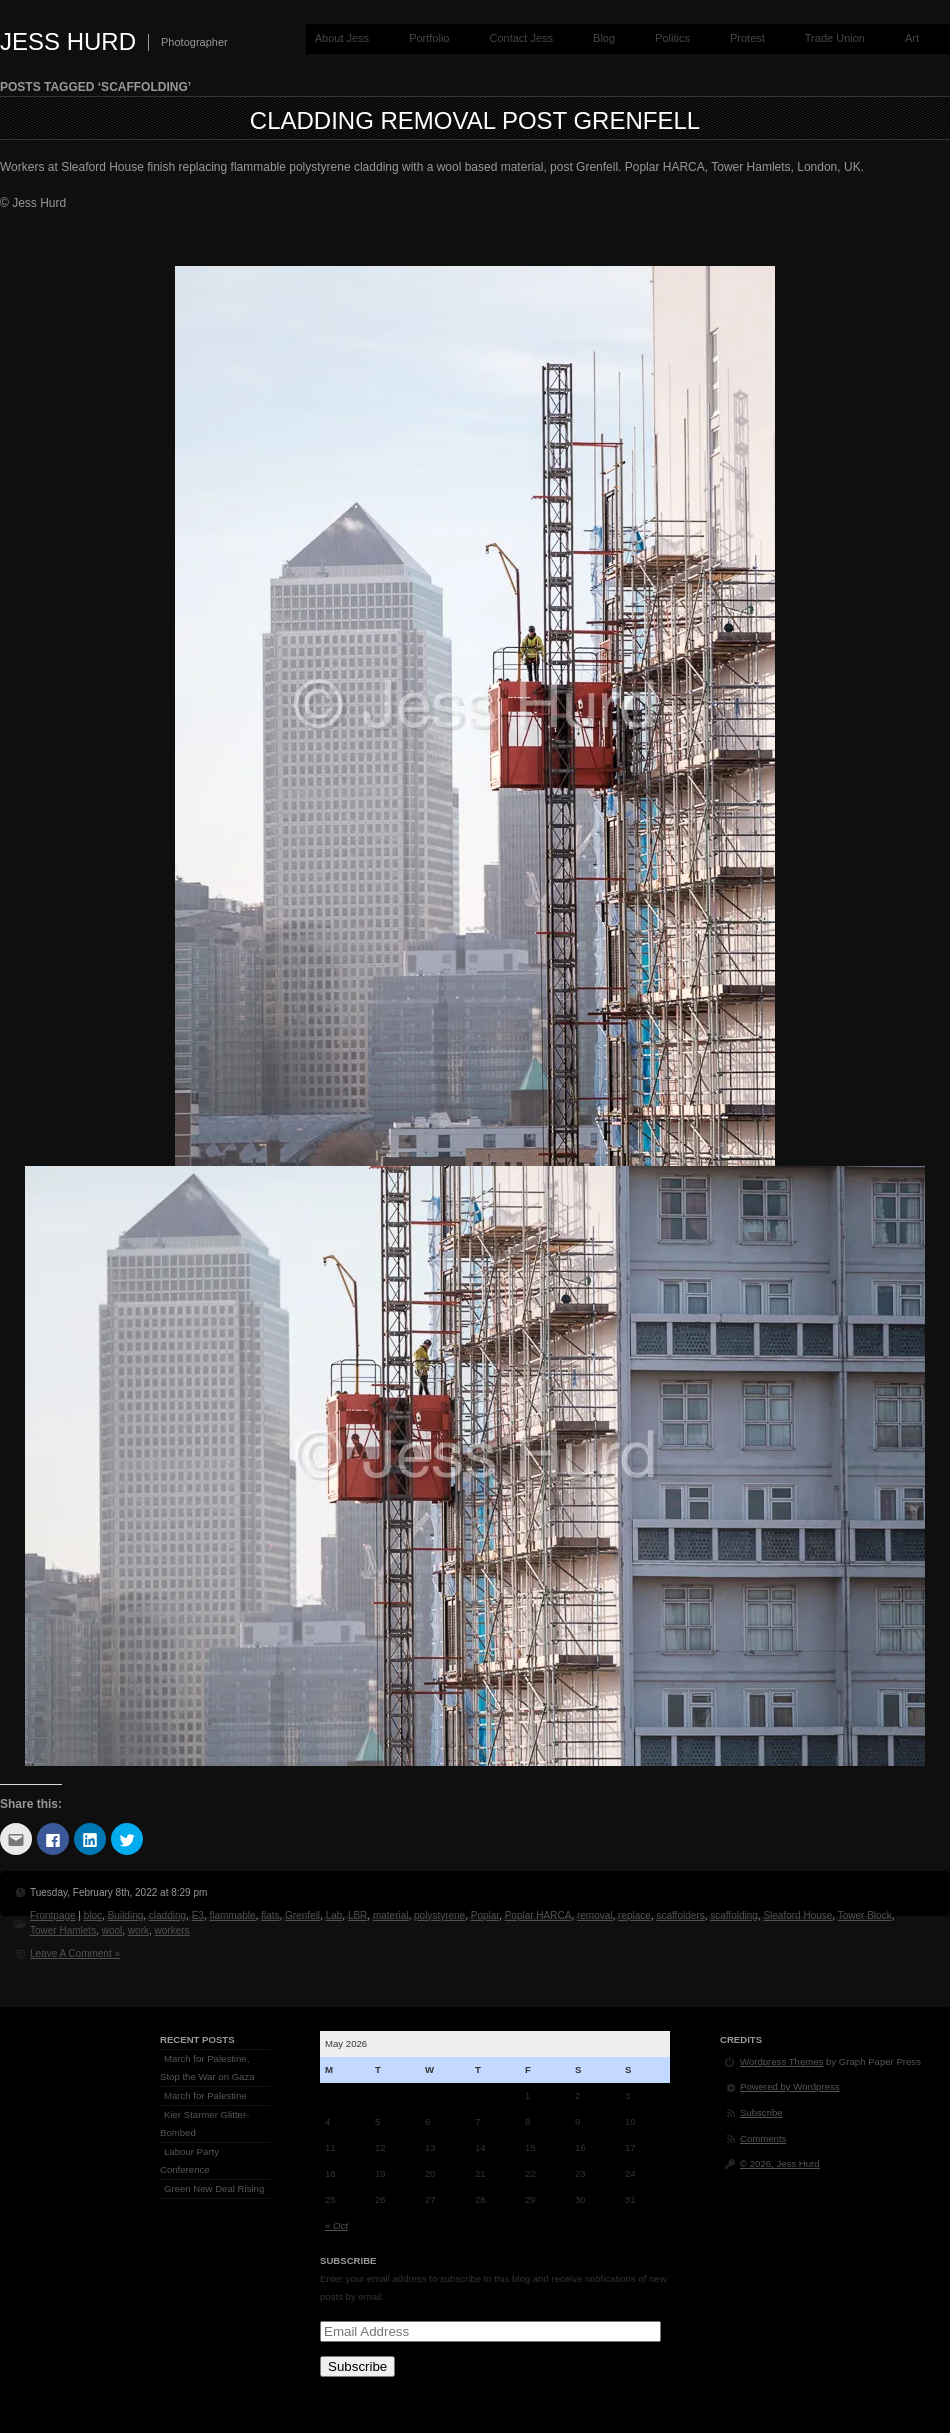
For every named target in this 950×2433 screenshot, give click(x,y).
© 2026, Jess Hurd (780, 2163)
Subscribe (357, 2366)
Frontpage (53, 1915)
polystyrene (439, 1915)
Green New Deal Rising (214, 2188)
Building (126, 1915)
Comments (763, 2138)
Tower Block (865, 1915)
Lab (334, 1915)
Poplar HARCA (538, 1915)
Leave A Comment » (75, 1953)
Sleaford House (797, 1915)
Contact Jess (521, 38)
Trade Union (835, 38)
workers (172, 1930)
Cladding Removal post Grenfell (475, 120)
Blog (604, 38)
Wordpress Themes (781, 2061)
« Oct (336, 2225)
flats (270, 1915)
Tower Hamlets (63, 1930)
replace (634, 1915)
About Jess (342, 38)
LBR (357, 1915)
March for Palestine (205, 2095)
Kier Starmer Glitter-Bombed (204, 2123)
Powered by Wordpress (790, 2086)
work (138, 1930)
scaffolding (734, 1915)
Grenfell (302, 1915)
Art (912, 38)
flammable (232, 1915)
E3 (198, 1915)
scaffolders (680, 1915)
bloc (93, 1915)
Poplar (485, 1915)
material (391, 1915)
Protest (747, 38)
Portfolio (429, 38)
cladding (167, 1915)
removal (595, 1915)
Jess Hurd (68, 41)
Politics (672, 38)
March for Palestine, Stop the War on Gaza (207, 2067)
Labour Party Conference (189, 2160)
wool (112, 1930)
